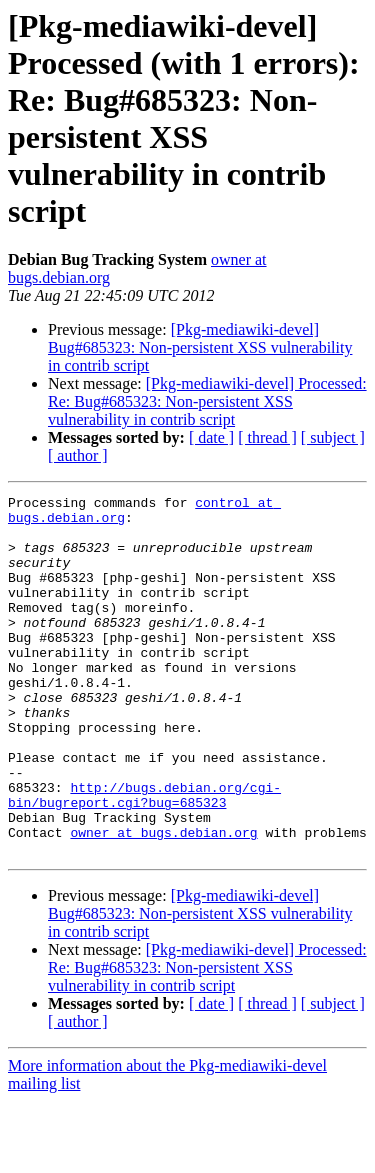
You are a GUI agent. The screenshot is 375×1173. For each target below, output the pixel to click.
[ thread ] (267, 437)
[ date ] (211, 437)
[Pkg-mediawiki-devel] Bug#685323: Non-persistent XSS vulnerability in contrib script (200, 347)
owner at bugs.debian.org (163, 901)
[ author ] (78, 455)
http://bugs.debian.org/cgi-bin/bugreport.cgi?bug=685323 (144, 856)
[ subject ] (333, 437)
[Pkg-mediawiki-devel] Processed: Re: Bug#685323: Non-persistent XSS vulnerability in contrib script (207, 401)
